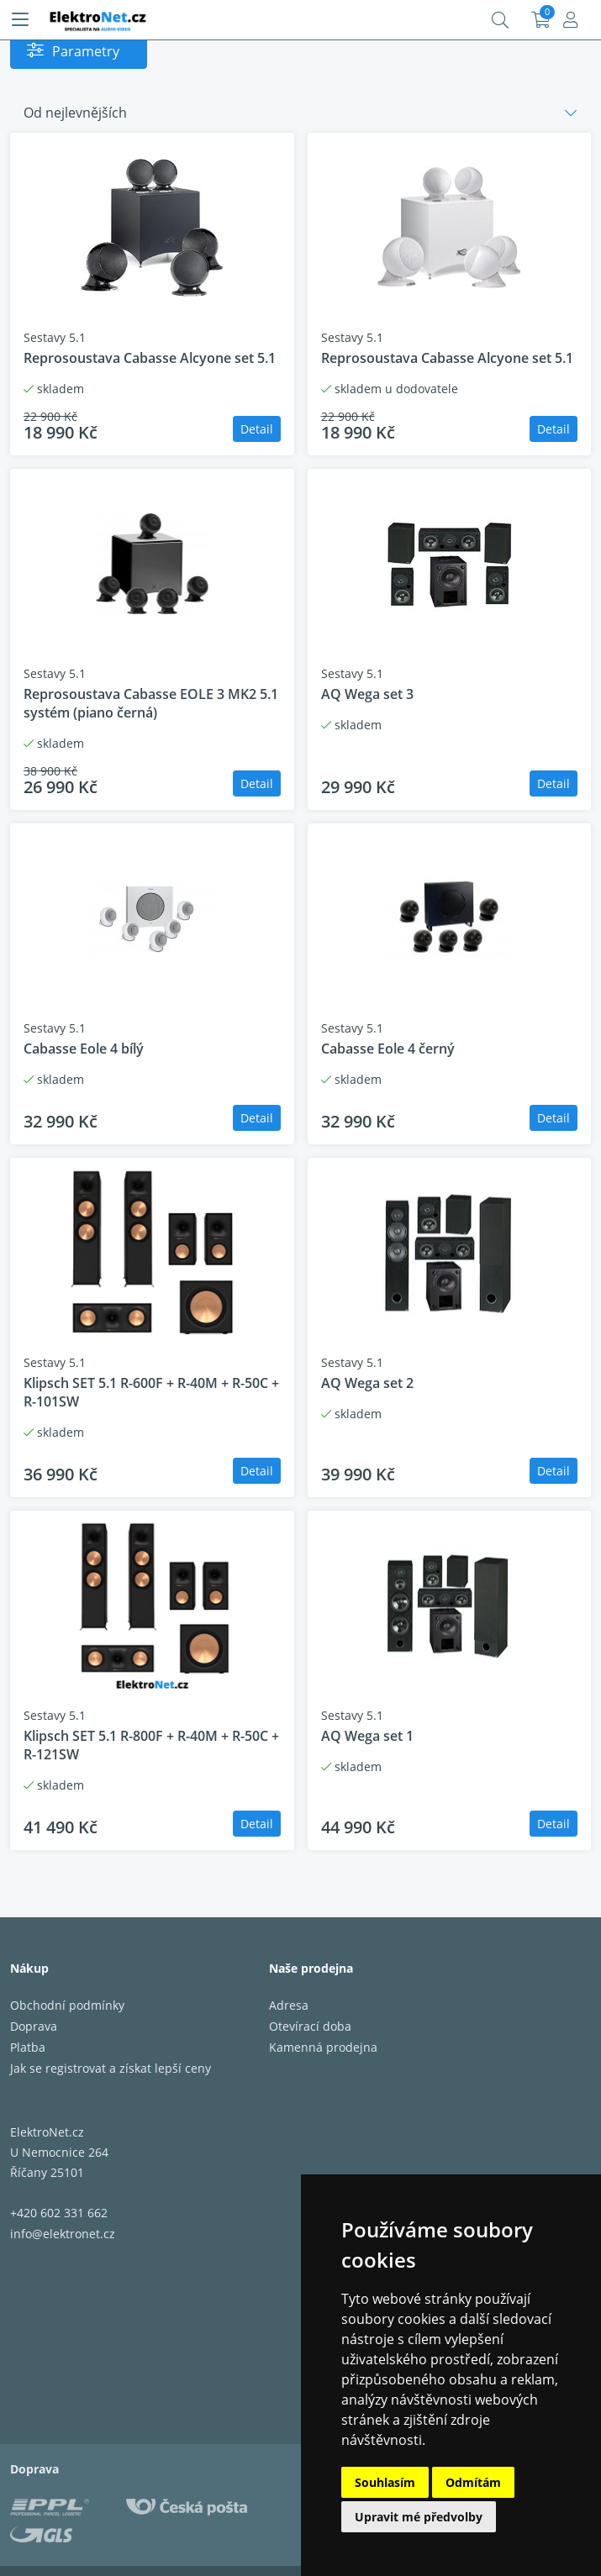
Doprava (33, 2026)
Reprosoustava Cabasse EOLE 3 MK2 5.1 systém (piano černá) (151, 703)
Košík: (540, 20)
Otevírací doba (310, 2026)
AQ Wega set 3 (367, 694)
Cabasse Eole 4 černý (388, 1048)
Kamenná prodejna (323, 2047)
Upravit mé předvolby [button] (418, 2517)
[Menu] (20, 20)
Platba (27, 2047)
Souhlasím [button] (385, 2482)
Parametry (85, 51)
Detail (256, 429)
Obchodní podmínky (67, 2005)
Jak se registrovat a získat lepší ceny (110, 2068)
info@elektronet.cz (62, 2234)
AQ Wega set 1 (367, 1736)
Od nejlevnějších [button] (75, 112)
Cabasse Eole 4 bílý (84, 1048)
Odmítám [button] (473, 2482)
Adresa (288, 2005)
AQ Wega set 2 (367, 1383)
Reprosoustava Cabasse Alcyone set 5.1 (150, 358)
